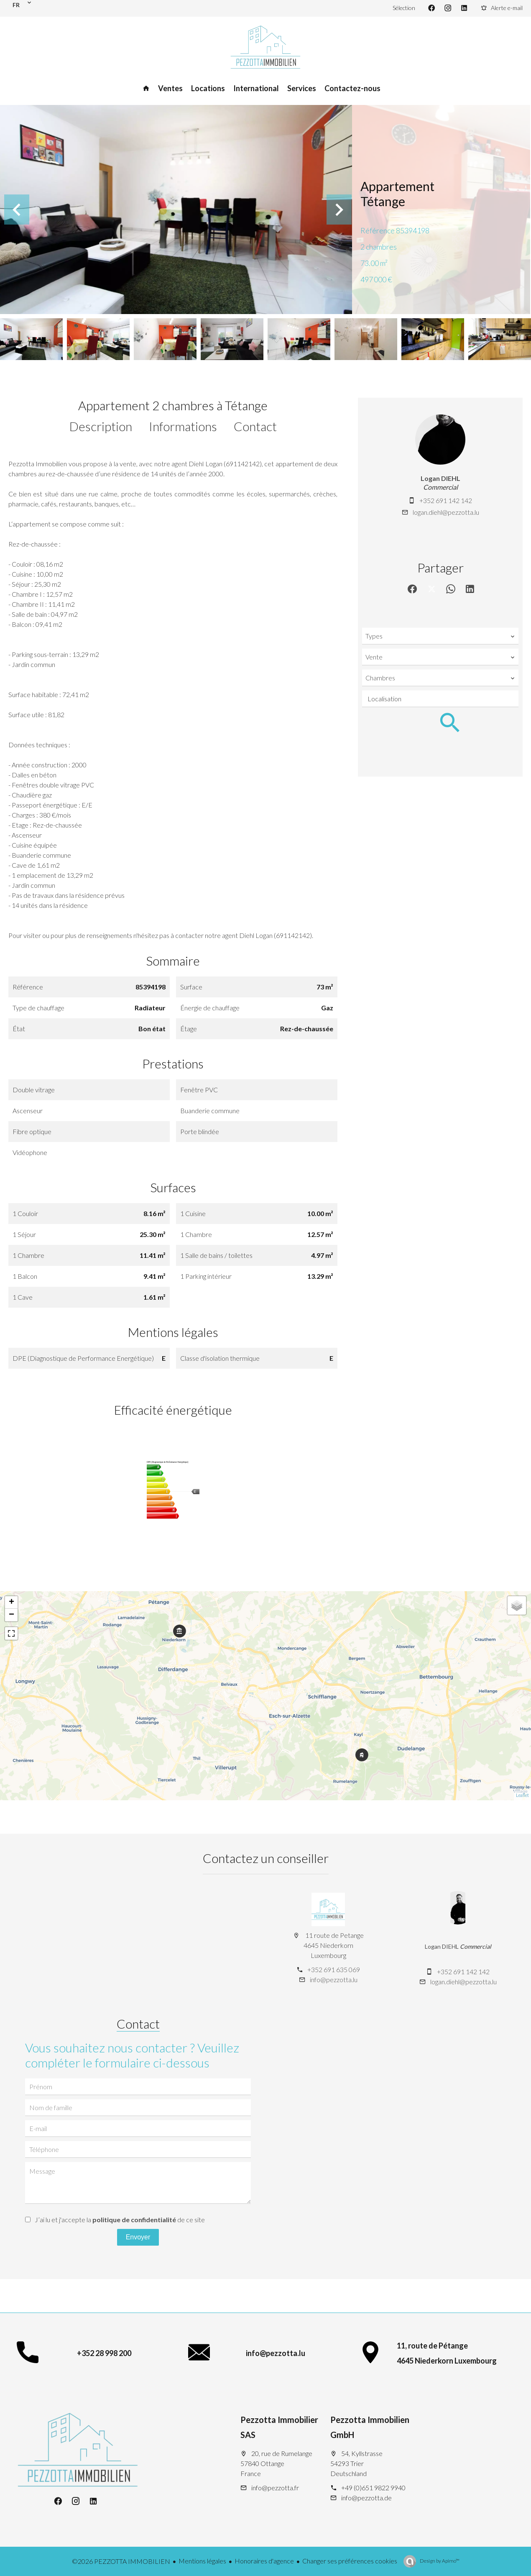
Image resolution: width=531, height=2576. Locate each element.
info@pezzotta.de (366, 2498)
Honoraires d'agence (264, 2561)
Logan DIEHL (440, 478)
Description (100, 426)
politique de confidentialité (134, 2219)
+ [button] (11, 1602)
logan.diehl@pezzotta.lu (446, 512)
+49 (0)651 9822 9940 (373, 2488)
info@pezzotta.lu (333, 1979)
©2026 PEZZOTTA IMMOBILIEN (121, 2561)
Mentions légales (202, 2561)
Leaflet (522, 1795)
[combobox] (440, 636)
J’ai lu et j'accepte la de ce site (120, 2219)
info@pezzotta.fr (275, 2488)
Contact (255, 426)
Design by (439, 2561)
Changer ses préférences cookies (349, 2561)
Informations (183, 426)
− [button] (11, 1615)
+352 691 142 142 (445, 500)
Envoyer (138, 2237)
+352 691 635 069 (333, 1969)
